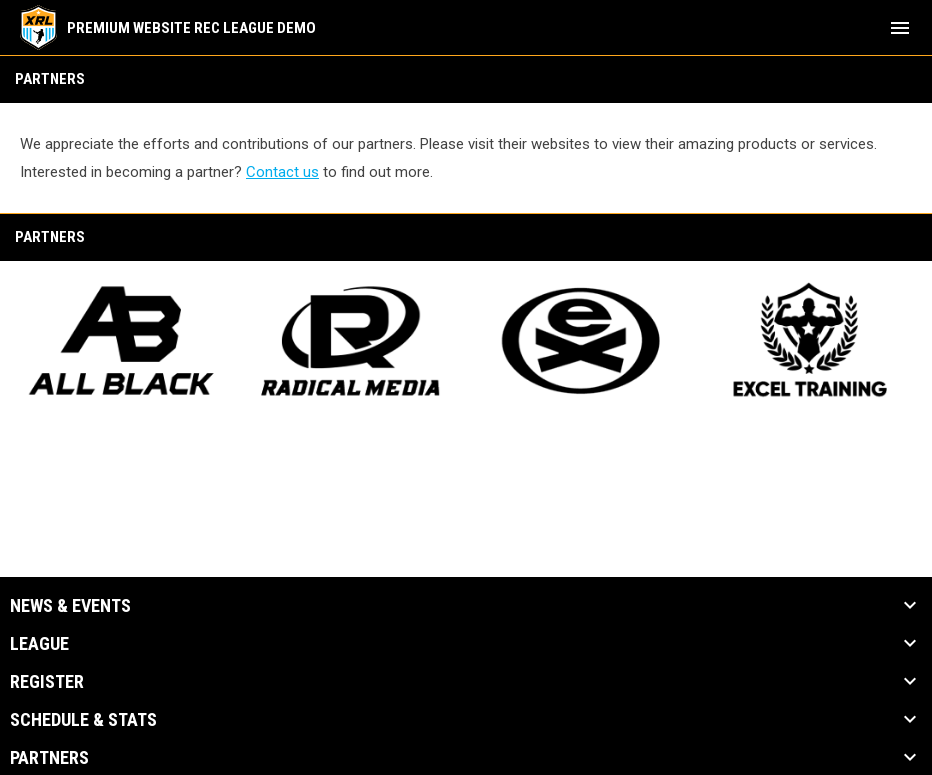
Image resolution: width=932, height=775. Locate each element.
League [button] (39, 644)
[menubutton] (900, 28)
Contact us (282, 172)
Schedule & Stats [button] (83, 720)
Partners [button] (49, 758)
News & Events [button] (70, 606)
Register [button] (47, 682)
